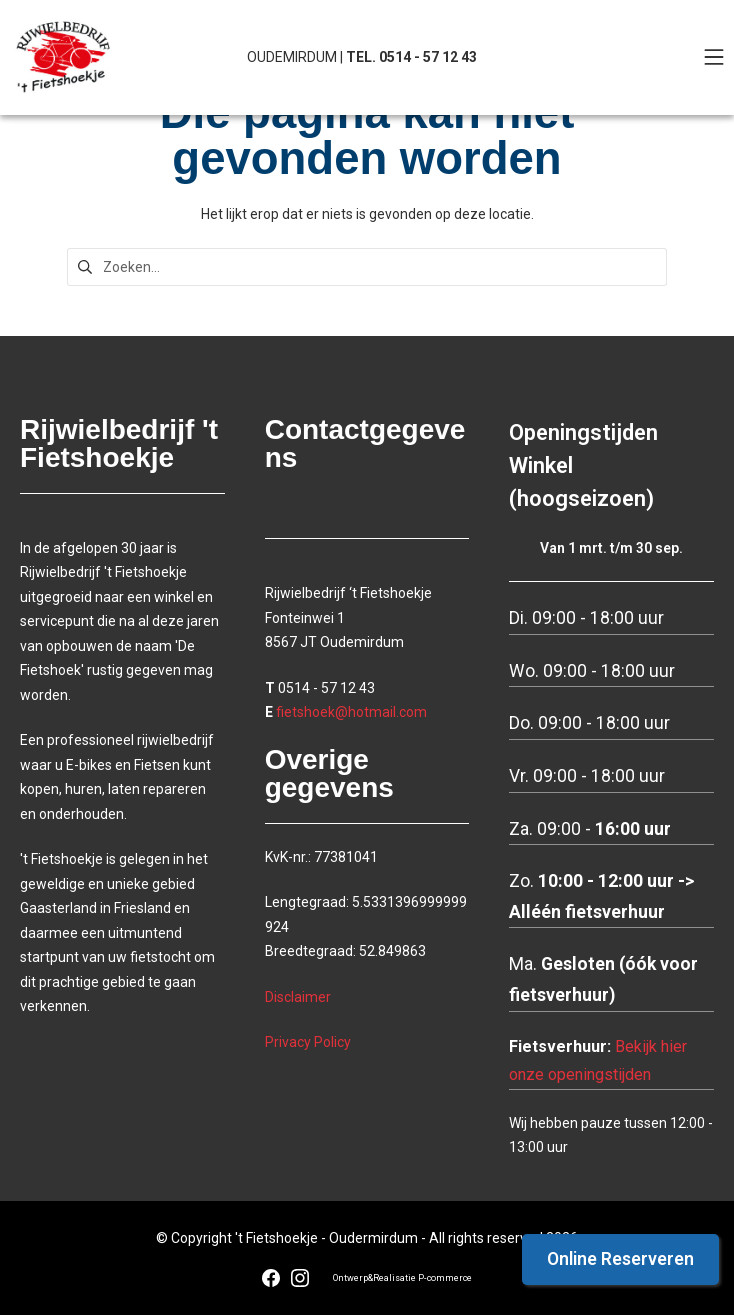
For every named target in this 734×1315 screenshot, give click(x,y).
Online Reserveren (620, 1259)
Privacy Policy (308, 1042)
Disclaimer (298, 997)
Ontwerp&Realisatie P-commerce (402, 1278)
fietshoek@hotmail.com (351, 712)
